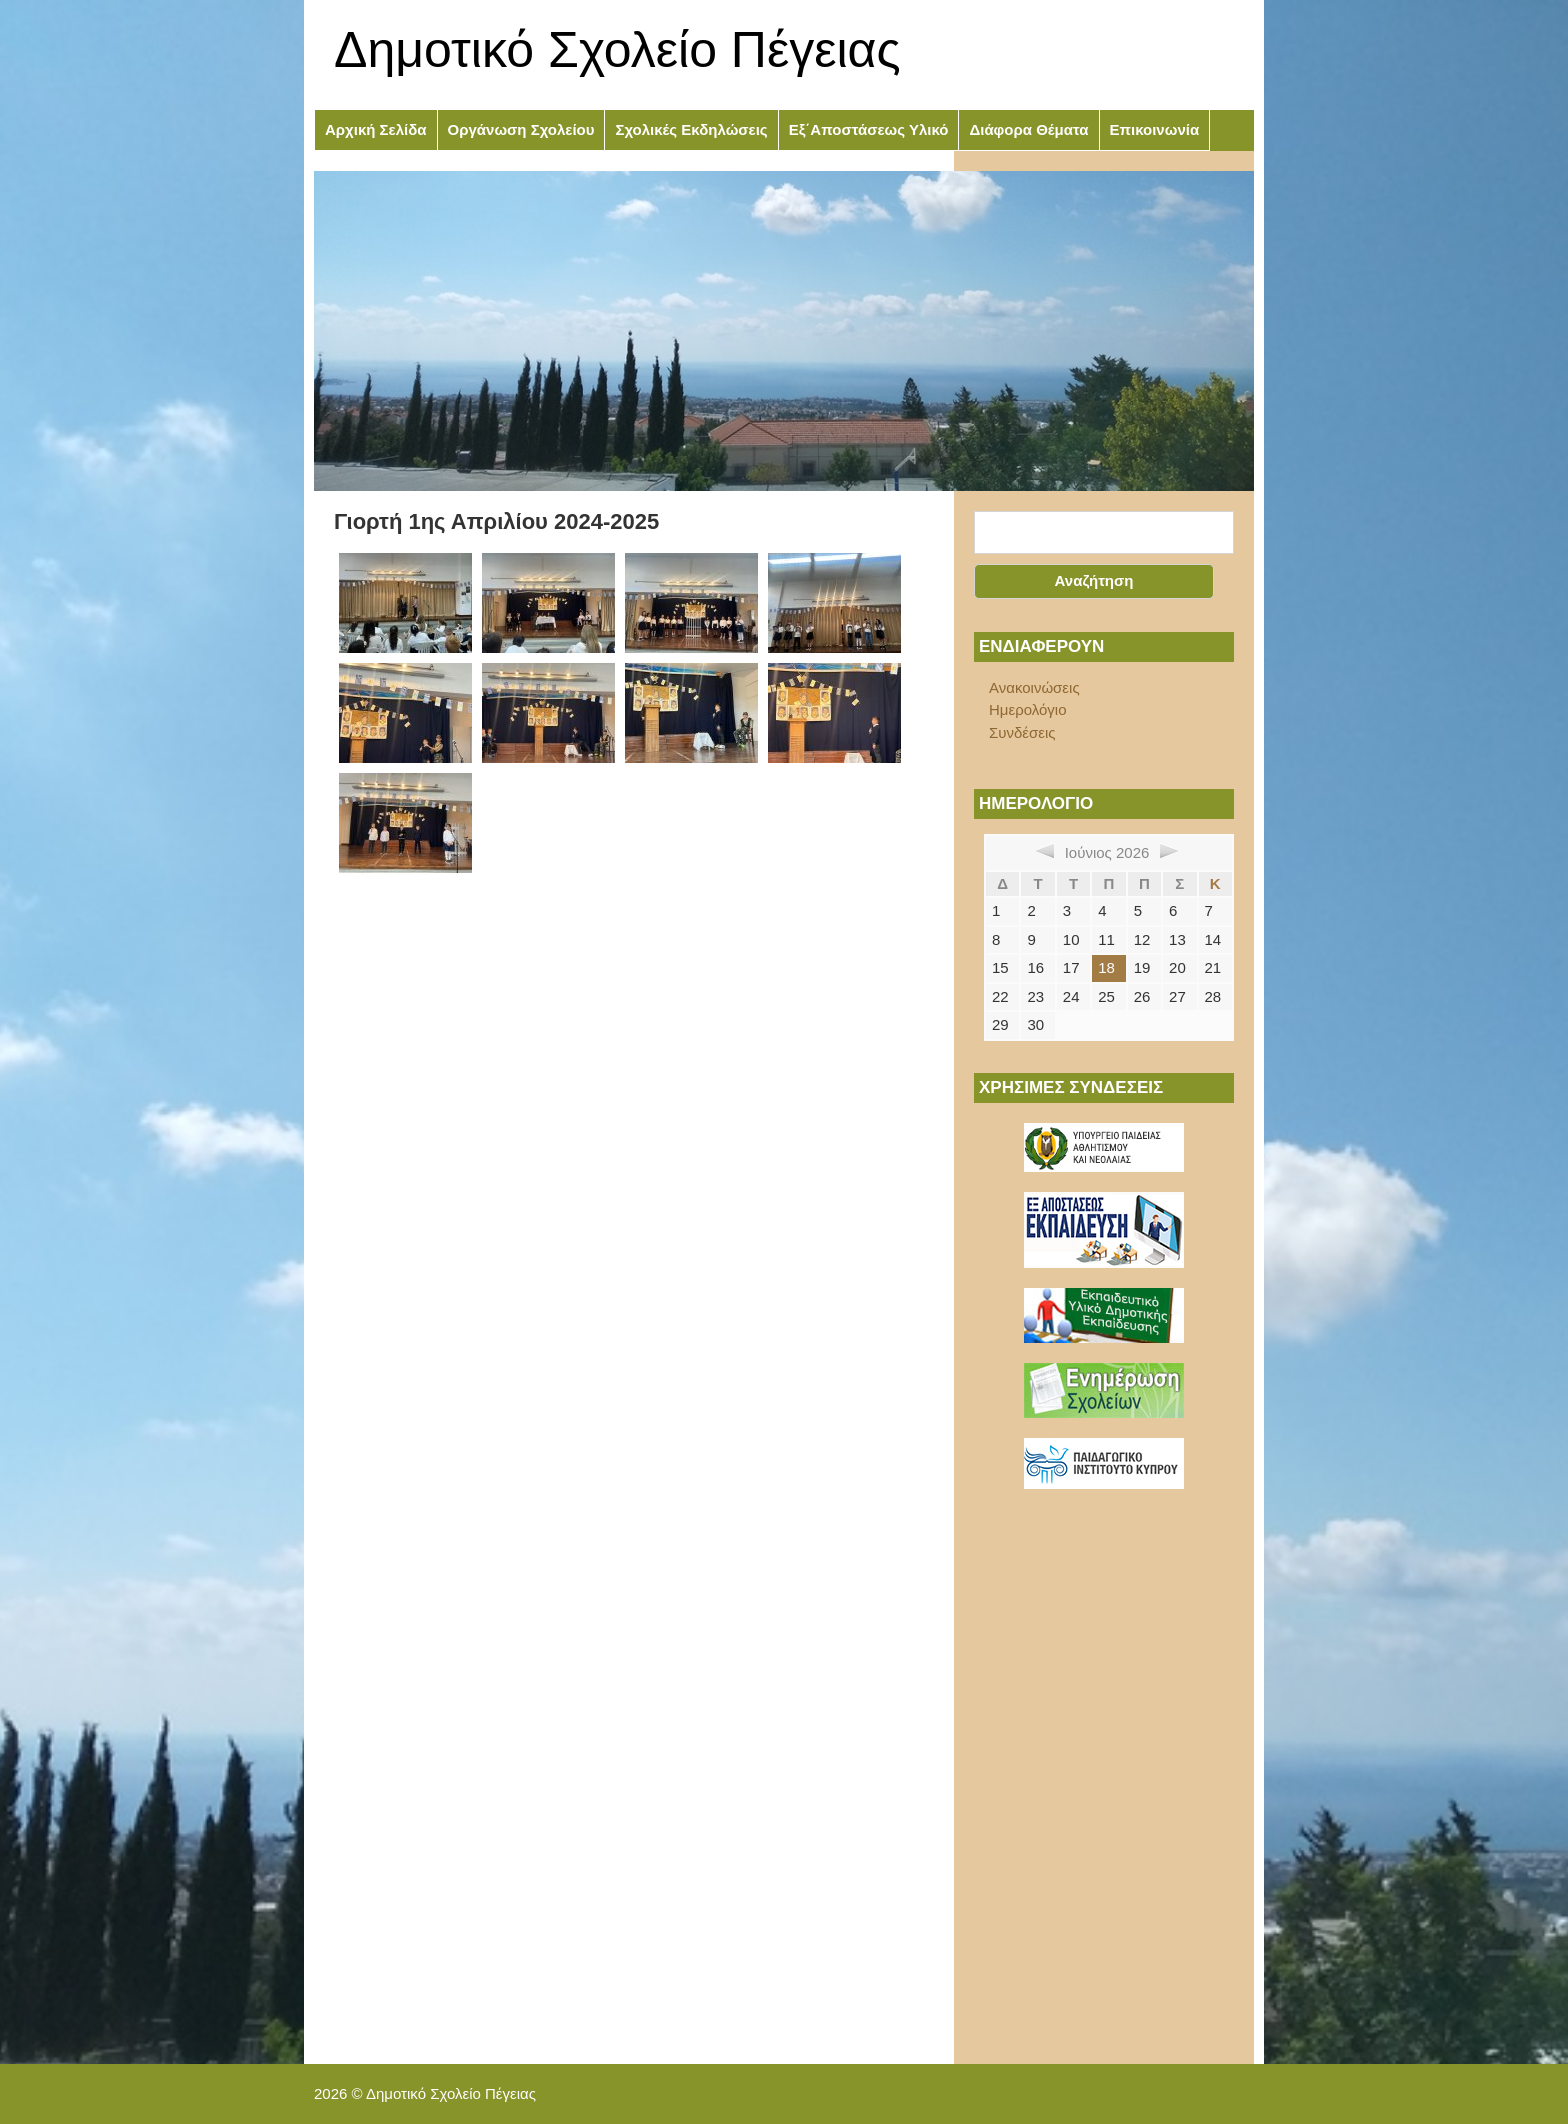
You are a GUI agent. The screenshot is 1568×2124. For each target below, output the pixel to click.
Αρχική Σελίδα (376, 129)
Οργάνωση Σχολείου (521, 129)
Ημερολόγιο (1028, 709)
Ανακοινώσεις (1034, 687)
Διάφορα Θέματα (1028, 129)
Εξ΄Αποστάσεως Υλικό (869, 129)
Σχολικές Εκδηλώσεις (691, 129)
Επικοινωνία (1155, 129)
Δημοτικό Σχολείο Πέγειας (617, 50)
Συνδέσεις (1022, 732)
